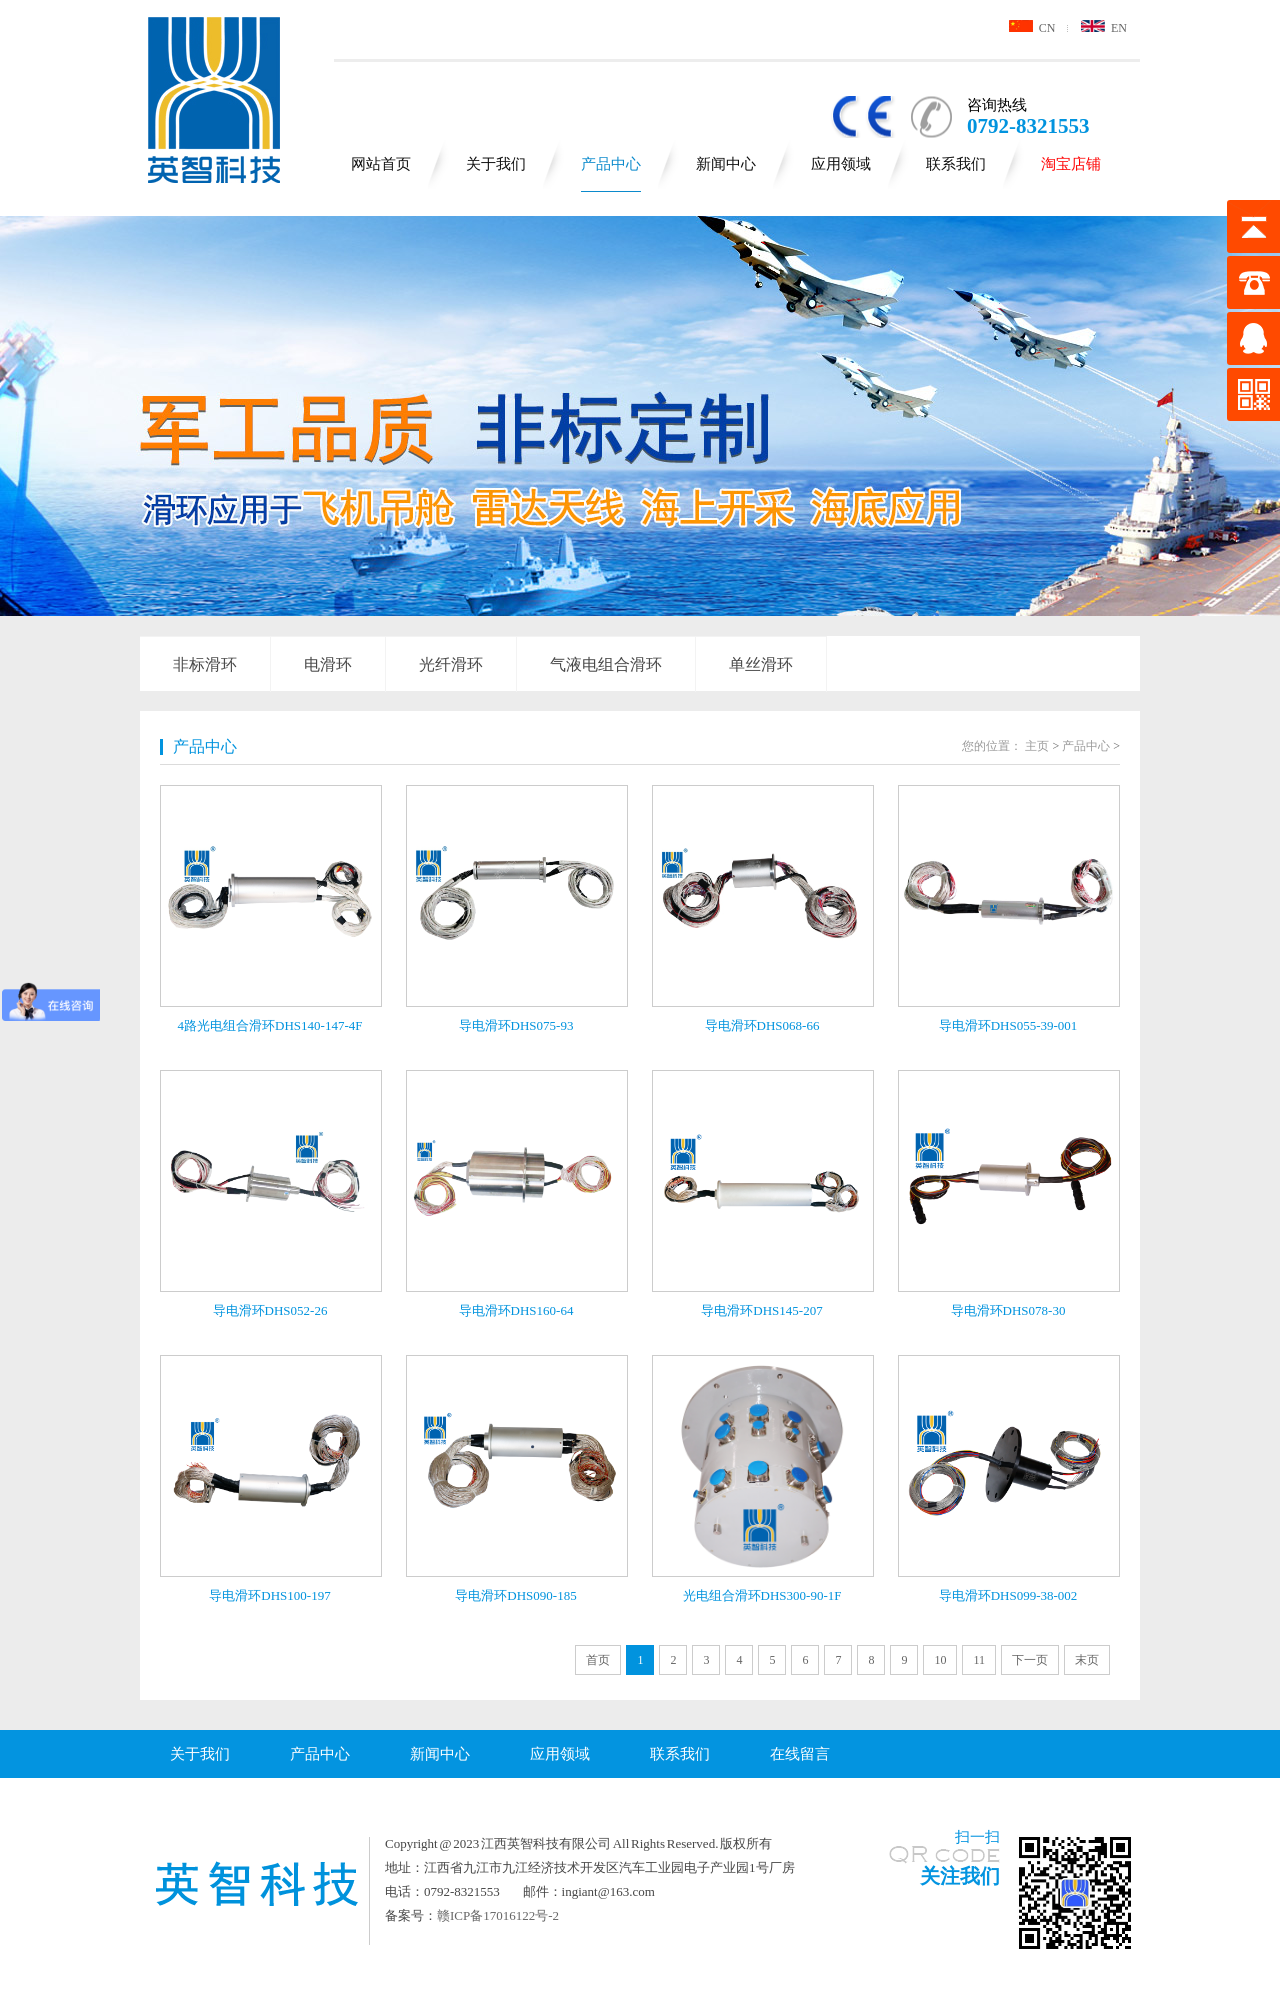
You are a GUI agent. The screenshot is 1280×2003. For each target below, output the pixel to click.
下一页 (1030, 1660)
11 (979, 1660)
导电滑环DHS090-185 (515, 1595)
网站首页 (381, 164)
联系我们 (956, 164)
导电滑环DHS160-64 (516, 1310)
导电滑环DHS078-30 (1008, 1310)
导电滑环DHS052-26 (270, 1310)
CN (1032, 28)
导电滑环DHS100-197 (269, 1595)
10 (940, 1660)
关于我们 (496, 164)
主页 (1037, 746)
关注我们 (960, 1876)
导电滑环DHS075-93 (516, 1025)
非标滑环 (205, 664)
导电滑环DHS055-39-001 (1008, 1025)
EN (1104, 28)
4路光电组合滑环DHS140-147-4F (270, 1025)
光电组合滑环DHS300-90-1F (762, 1595)
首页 (598, 1660)
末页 (1087, 1660)
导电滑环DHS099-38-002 (1008, 1595)
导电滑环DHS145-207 (761, 1310)
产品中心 (611, 164)
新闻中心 (726, 164)
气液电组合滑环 (606, 664)
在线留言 (800, 1754)
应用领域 (841, 164)
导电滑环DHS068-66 (762, 1025)
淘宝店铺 (1071, 164)
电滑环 (328, 664)
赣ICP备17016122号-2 (498, 1915)
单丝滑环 (761, 664)
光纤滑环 (451, 664)
